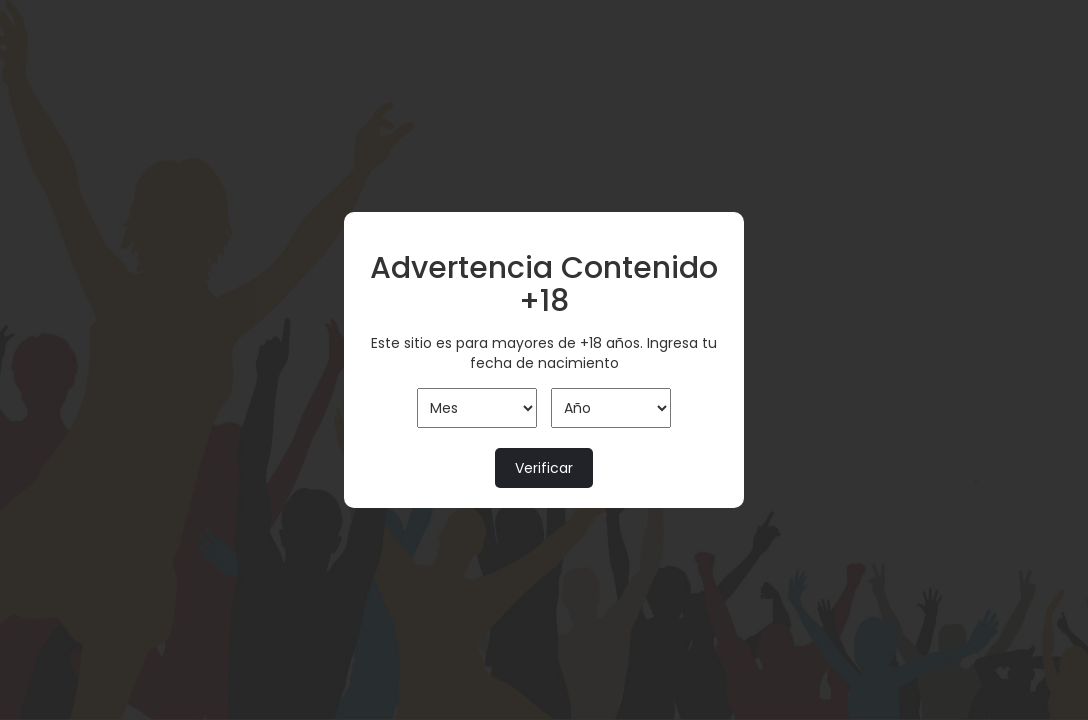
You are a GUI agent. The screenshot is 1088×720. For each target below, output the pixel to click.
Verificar (544, 468)
